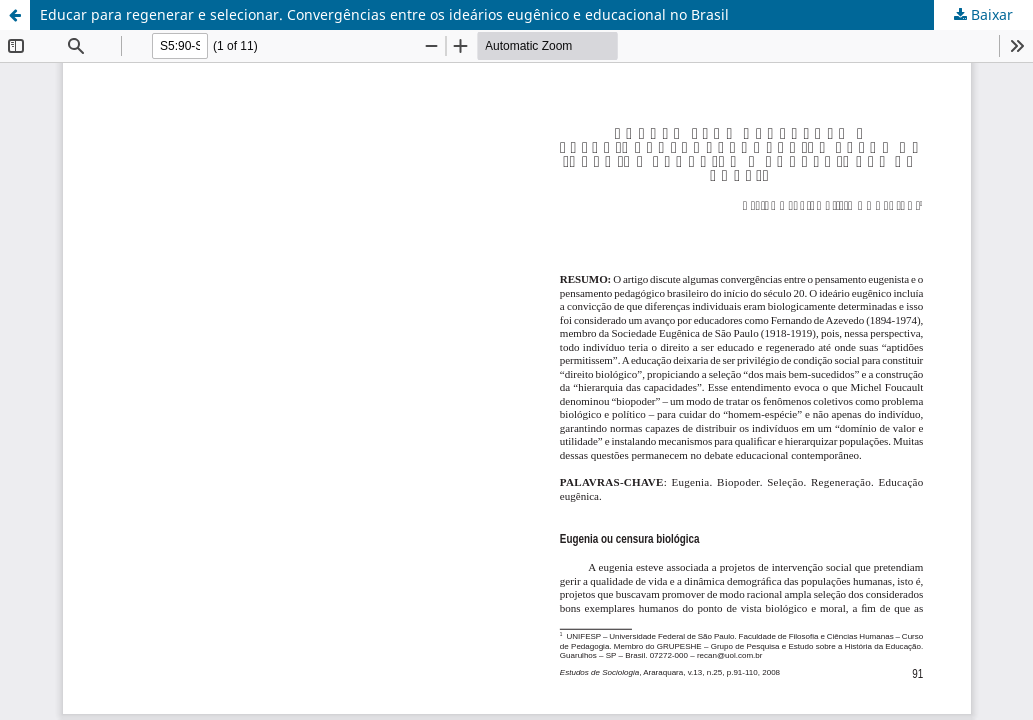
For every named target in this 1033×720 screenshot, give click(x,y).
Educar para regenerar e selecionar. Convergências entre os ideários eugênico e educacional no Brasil (384, 14)
